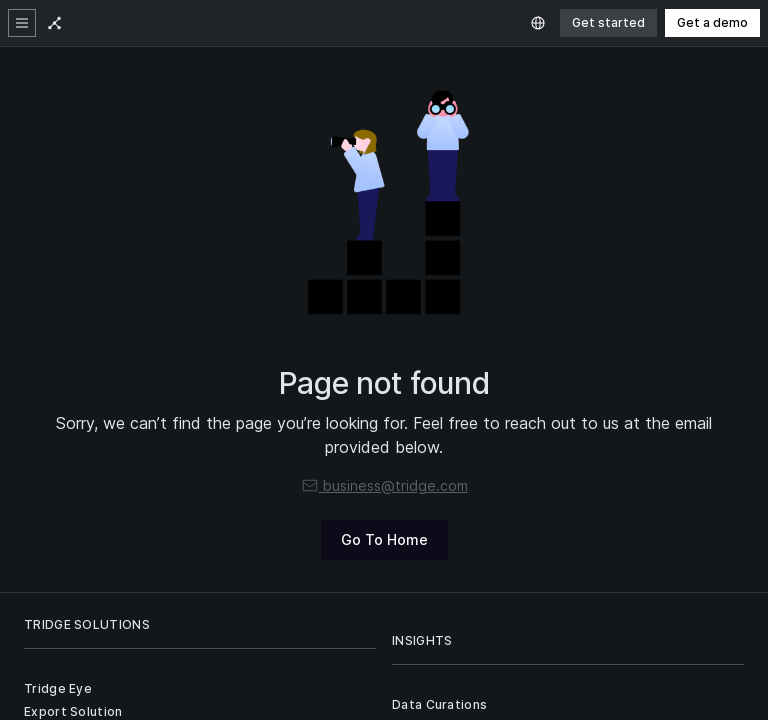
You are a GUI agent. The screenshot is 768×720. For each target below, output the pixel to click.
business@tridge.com (384, 485)
